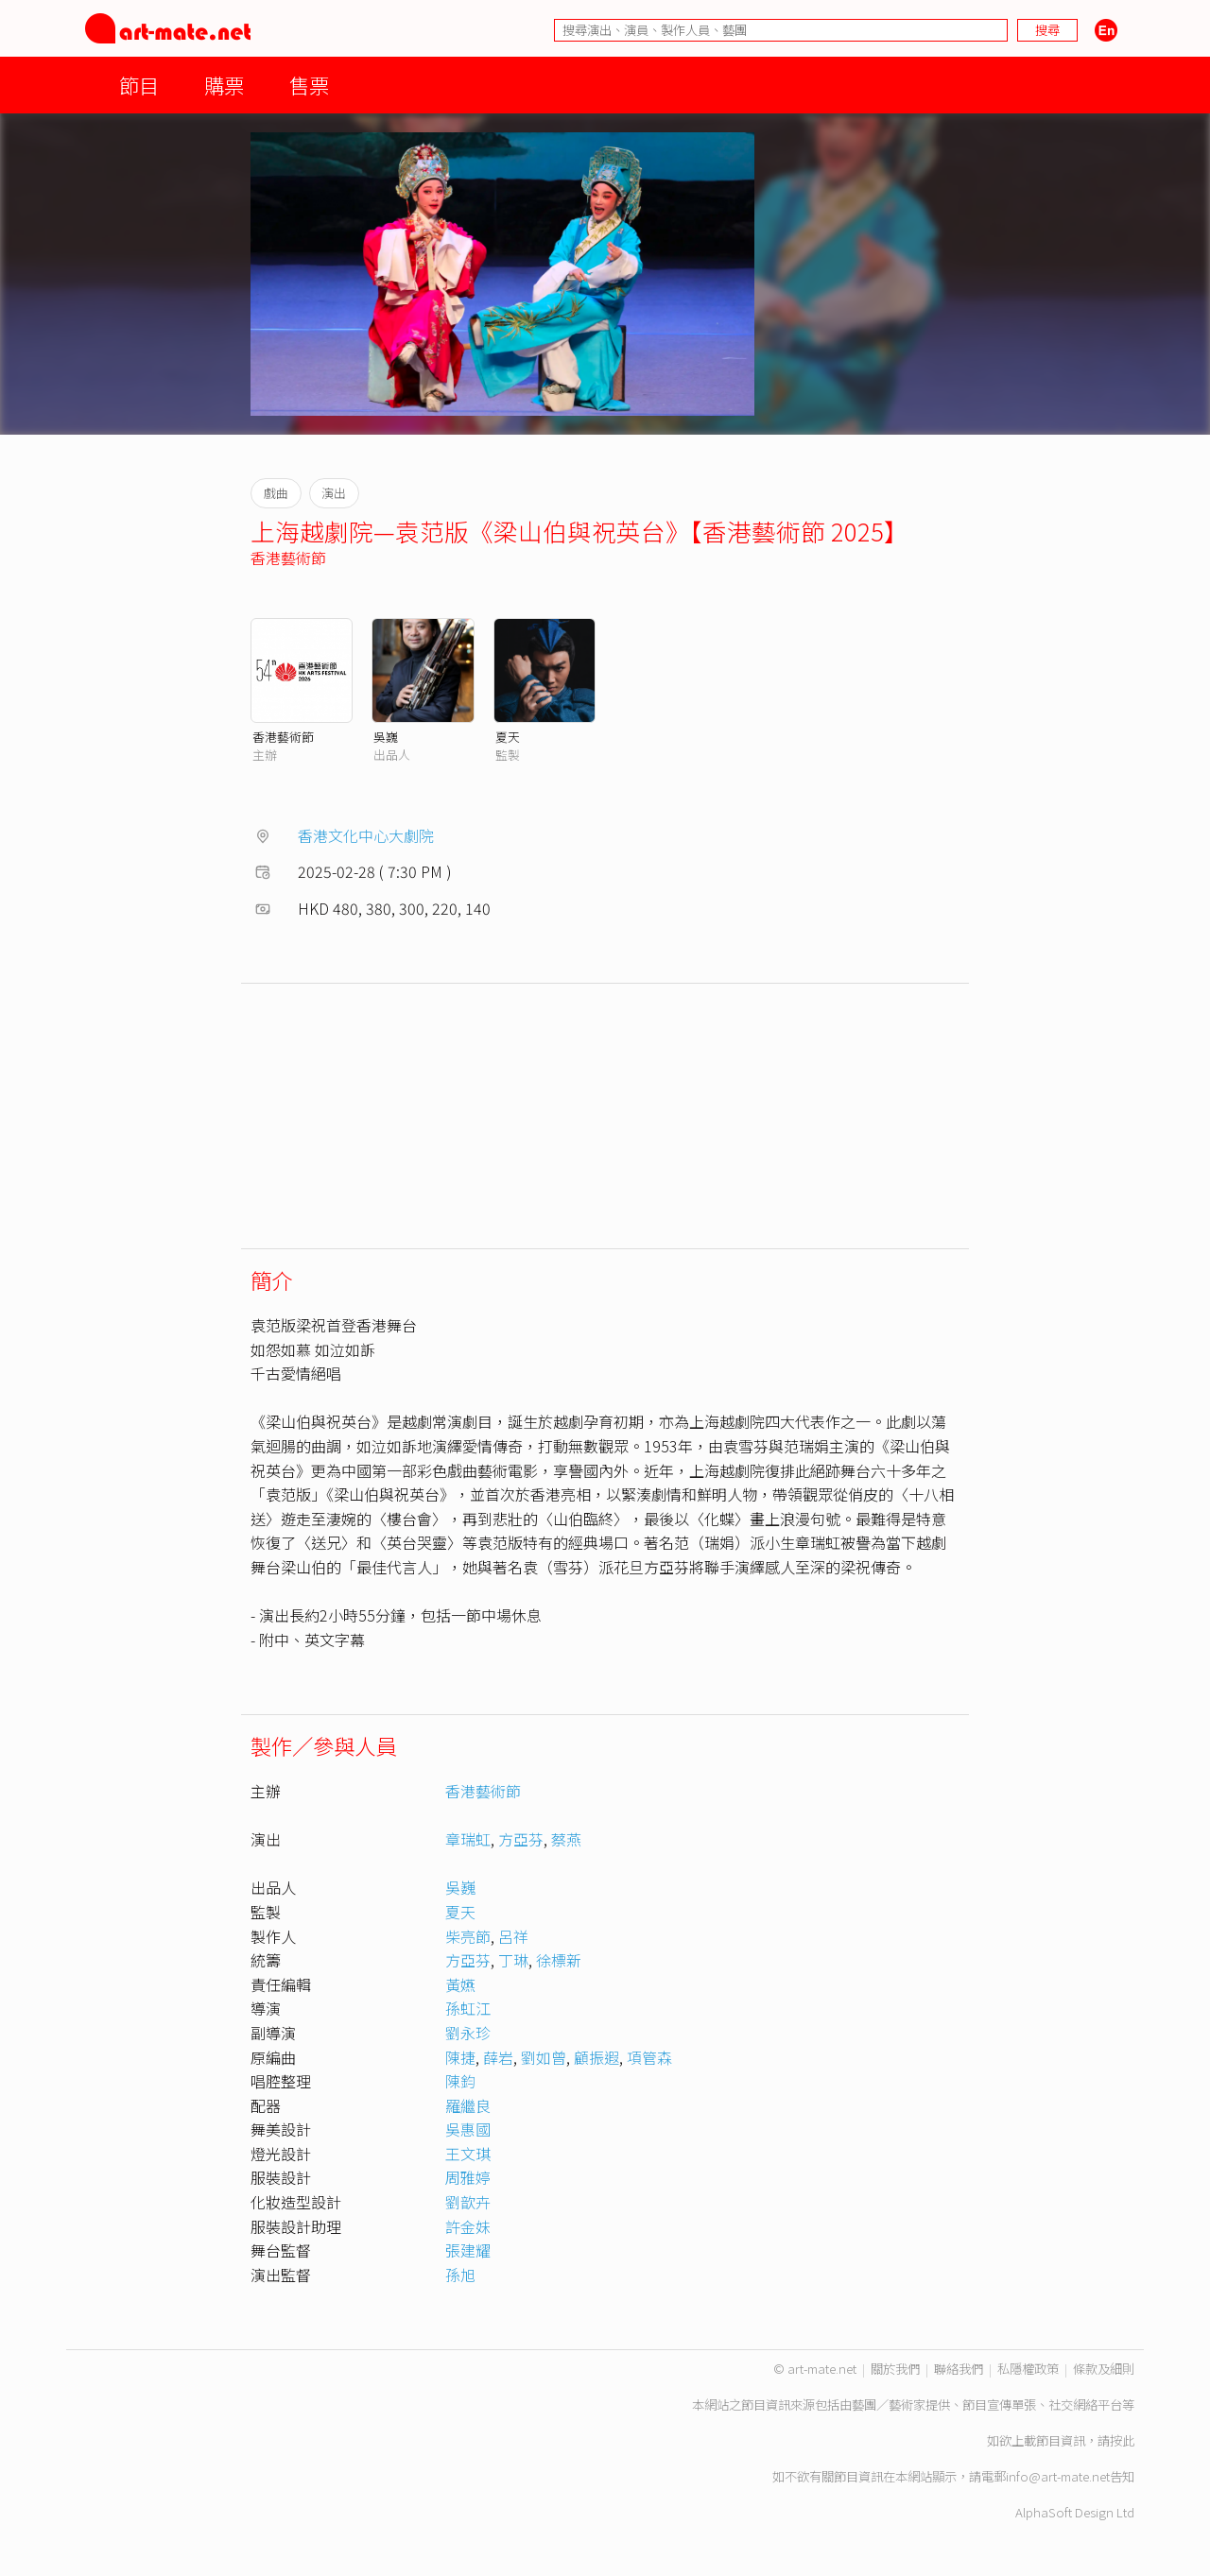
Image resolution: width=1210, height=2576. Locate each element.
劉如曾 (543, 2057)
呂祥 (513, 1936)
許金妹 (468, 2226)
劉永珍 (468, 2032)
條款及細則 (1103, 2369)
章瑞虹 (468, 1839)
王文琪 (468, 2153)
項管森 (649, 2057)
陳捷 (460, 2057)
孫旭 (460, 2274)
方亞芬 (521, 1839)
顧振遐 (596, 2057)
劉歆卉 (468, 2201)
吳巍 (385, 737)
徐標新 (558, 1960)
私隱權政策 (1028, 2369)
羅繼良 (468, 2105)
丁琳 (513, 1960)
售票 (309, 84)
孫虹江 (468, 2008)
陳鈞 (460, 2080)
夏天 (507, 737)
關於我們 (895, 2369)
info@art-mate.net (1058, 2476)
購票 (224, 84)
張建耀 (468, 2250)
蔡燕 (566, 1839)
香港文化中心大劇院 (366, 835)
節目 (139, 84)
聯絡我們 (958, 2369)
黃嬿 (460, 1984)
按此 (1122, 2440)
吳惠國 (468, 2129)
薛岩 (498, 2057)
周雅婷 (468, 2177)
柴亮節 (468, 1936)
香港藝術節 (288, 557)
